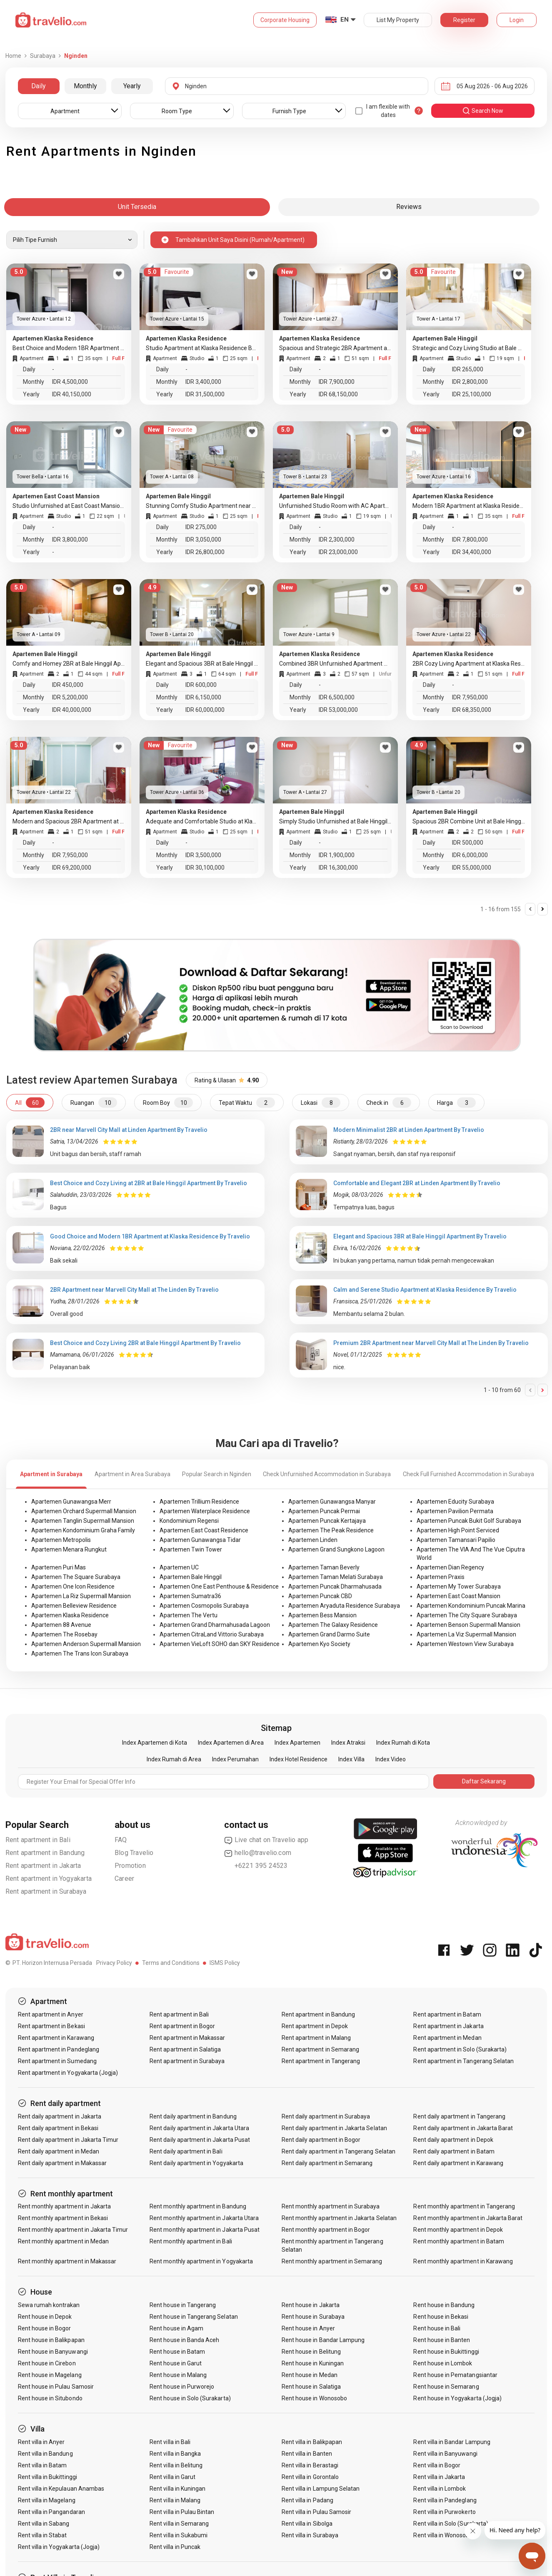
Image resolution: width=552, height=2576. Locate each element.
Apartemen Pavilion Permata (455, 1511)
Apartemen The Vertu (188, 1615)
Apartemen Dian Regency (450, 1567)
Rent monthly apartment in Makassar (67, 2261)
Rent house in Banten (441, 2340)
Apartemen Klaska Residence (70, 1615)
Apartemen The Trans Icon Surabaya (79, 1653)
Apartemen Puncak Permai (324, 1511)
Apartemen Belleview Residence (74, 1605)
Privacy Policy (114, 1962)
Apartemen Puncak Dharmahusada (335, 1586)
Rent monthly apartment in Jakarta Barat (467, 2218)
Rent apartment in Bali (37, 1840)
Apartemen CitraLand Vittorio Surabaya (212, 1634)
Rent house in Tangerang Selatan (194, 2316)
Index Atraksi (348, 1742)
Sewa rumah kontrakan (49, 2305)
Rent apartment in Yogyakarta (48, 1878)
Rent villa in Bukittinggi (47, 2477)
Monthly (85, 86)
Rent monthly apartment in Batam (458, 2241)
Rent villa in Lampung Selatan (321, 2488)
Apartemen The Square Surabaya (75, 1577)
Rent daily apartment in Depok (453, 2139)
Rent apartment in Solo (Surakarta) (460, 2049)
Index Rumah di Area (174, 1759)
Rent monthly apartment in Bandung (198, 2206)
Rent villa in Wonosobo (442, 2535)
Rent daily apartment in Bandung (193, 2116)
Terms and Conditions (171, 1962)
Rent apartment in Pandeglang (58, 2049)
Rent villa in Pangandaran (51, 2512)
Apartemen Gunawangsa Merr (71, 1501)
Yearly (132, 86)
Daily (38, 86)
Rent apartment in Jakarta (43, 1866)
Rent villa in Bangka (175, 2453)
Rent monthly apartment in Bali (191, 2241)
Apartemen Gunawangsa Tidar (200, 1540)
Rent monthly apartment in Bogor (326, 2229)
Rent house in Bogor (44, 2328)
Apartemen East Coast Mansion (458, 1596)
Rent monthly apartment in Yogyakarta (201, 2261)
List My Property (398, 20)
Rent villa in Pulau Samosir (316, 2512)
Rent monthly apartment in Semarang (332, 2261)
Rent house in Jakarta (311, 2305)
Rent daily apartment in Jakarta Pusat (200, 2139)
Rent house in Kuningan (313, 2363)
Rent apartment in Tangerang (321, 2061)
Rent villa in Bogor (436, 2465)
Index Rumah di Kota (403, 1742)
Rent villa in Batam (42, 2465)
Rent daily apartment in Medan (58, 2151)
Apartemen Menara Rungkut (69, 1549)
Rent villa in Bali (170, 2442)
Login (517, 20)
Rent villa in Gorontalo (310, 2477)
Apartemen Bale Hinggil (191, 1577)
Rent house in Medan (309, 2375)
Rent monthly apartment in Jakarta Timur (73, 2229)
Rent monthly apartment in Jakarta (64, 2206)
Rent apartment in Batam (447, 2014)
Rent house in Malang (178, 2375)
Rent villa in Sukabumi (178, 2535)
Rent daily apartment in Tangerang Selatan (338, 2151)
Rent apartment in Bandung (45, 1853)
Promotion (130, 1866)
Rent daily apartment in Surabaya (326, 2116)
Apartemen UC (179, 1567)
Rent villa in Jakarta (439, 2477)
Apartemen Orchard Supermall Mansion (83, 1511)
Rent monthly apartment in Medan (63, 2241)
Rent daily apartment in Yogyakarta (196, 2163)
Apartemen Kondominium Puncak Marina (471, 1605)
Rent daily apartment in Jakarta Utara (199, 2128)
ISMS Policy (225, 1962)
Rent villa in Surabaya (310, 2535)
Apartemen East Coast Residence (204, 1530)
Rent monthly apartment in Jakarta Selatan (339, 2218)
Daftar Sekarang (484, 1781)
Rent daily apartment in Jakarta (60, 2116)
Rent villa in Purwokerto (444, 2512)
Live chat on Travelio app (266, 1840)
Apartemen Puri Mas (58, 1567)
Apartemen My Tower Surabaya (459, 1586)
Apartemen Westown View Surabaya (465, 1644)
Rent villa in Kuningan (177, 2488)
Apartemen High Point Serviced (458, 1530)
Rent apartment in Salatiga (185, 2049)
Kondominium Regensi (189, 1520)
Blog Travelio (134, 1853)
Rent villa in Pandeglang (444, 2500)
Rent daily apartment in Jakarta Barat (463, 2128)
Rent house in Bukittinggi (446, 2351)
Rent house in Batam (177, 2351)
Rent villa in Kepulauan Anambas (61, 2488)
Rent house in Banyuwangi (53, 2351)
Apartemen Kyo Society (319, 1644)
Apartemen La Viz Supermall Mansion (466, 1634)
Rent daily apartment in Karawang (458, 2163)
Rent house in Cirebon (47, 2363)
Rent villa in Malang (175, 2500)
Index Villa (351, 1759)
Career (124, 1878)
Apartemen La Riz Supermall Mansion (81, 1596)
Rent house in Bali (436, 2328)
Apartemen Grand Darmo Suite (329, 1634)
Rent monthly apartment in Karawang (463, 2261)
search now (482, 111)
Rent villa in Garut (172, 2477)
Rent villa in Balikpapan (312, 2442)
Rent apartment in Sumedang (57, 2061)
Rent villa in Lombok (439, 2488)
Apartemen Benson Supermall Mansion (468, 1624)
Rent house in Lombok (442, 2363)
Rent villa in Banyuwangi (445, 2453)
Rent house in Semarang (446, 2386)
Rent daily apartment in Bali (186, 2151)
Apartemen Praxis (441, 1577)
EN (344, 19)
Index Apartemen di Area (231, 1742)
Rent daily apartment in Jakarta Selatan (334, 2128)
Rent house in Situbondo (50, 2398)
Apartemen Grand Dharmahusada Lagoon (215, 1624)
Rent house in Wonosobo (314, 2398)
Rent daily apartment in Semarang (327, 2163)
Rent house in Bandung (444, 2305)
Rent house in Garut (176, 2363)
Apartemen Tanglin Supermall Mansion (82, 1520)
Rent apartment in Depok (315, 2026)
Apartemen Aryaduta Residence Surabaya (344, 1605)
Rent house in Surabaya (313, 2316)
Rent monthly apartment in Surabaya (331, 2206)
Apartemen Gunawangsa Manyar (332, 1501)
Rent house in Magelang (50, 2375)
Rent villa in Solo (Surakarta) (450, 2523)
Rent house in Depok (45, 2316)
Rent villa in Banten (307, 2453)
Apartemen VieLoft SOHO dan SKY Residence (220, 1644)
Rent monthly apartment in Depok (458, 2229)
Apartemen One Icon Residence (73, 1586)
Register (464, 20)
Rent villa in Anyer (41, 2442)
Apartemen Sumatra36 (190, 1596)
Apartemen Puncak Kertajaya (327, 1520)
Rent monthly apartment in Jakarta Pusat (205, 2229)
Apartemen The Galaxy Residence (333, 1624)
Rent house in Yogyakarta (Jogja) (457, 2398)
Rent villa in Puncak (175, 2547)
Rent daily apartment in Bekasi (58, 2128)
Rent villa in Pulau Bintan (182, 2512)
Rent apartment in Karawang (56, 2037)
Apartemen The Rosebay (64, 1634)
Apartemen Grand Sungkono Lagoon (336, 1549)
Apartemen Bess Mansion (322, 1615)
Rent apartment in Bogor (182, 2026)
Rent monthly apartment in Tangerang (464, 2206)
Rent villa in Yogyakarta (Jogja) (59, 2547)
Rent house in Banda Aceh (184, 2340)
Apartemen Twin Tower (191, 1549)
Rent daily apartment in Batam (453, 2151)
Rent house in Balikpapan (51, 2340)
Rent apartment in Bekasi (51, 2026)
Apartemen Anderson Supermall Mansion (86, 1644)
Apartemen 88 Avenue (61, 1624)
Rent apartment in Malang (316, 2037)
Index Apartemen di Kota (154, 1742)
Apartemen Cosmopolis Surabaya (204, 1605)
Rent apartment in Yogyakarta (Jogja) (68, 2072)
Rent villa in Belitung (176, 2465)
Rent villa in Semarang (179, 2523)
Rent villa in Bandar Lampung (451, 2442)
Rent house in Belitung (311, 2351)
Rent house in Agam (176, 2328)
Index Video (390, 1759)
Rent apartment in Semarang (320, 2049)
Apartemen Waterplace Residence (205, 1511)
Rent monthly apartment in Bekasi (63, 2218)
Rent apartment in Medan (447, 2037)
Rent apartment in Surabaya (46, 1891)
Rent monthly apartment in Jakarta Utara (204, 2218)
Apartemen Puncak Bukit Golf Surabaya (469, 1520)
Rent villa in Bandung (45, 2453)
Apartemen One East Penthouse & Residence (219, 1586)
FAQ (121, 1840)
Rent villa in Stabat (42, 2535)
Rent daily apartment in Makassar (62, 2163)
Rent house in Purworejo (182, 2386)
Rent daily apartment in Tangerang (459, 2116)
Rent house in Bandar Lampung (323, 2340)
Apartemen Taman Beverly (324, 1567)
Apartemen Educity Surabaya (455, 1501)
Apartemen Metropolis (61, 1540)
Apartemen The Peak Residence (331, 1530)
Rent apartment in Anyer (50, 2014)
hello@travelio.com (258, 1853)
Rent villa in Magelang (46, 2500)
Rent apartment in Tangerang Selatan (463, 2061)
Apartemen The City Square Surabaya (467, 1615)
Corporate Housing (285, 20)
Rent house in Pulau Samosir (56, 2386)
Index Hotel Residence (298, 1759)
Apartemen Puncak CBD (320, 1596)
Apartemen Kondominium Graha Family (83, 1530)
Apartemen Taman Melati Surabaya (335, 1577)
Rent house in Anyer (308, 2328)
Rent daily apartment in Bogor (321, 2139)
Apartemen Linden (312, 1540)
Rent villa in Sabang (44, 2523)
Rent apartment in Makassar (187, 2037)
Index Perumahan (235, 1759)
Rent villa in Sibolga (307, 2523)
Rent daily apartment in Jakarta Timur (68, 2139)
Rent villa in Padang (307, 2500)
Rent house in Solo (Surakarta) (190, 2398)
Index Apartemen (297, 1742)
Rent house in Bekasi (440, 2316)
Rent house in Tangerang (183, 2305)
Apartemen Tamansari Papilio (456, 1540)
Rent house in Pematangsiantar (455, 2375)
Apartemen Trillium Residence (199, 1501)
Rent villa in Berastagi (310, 2465)
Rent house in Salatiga (311, 2386)
